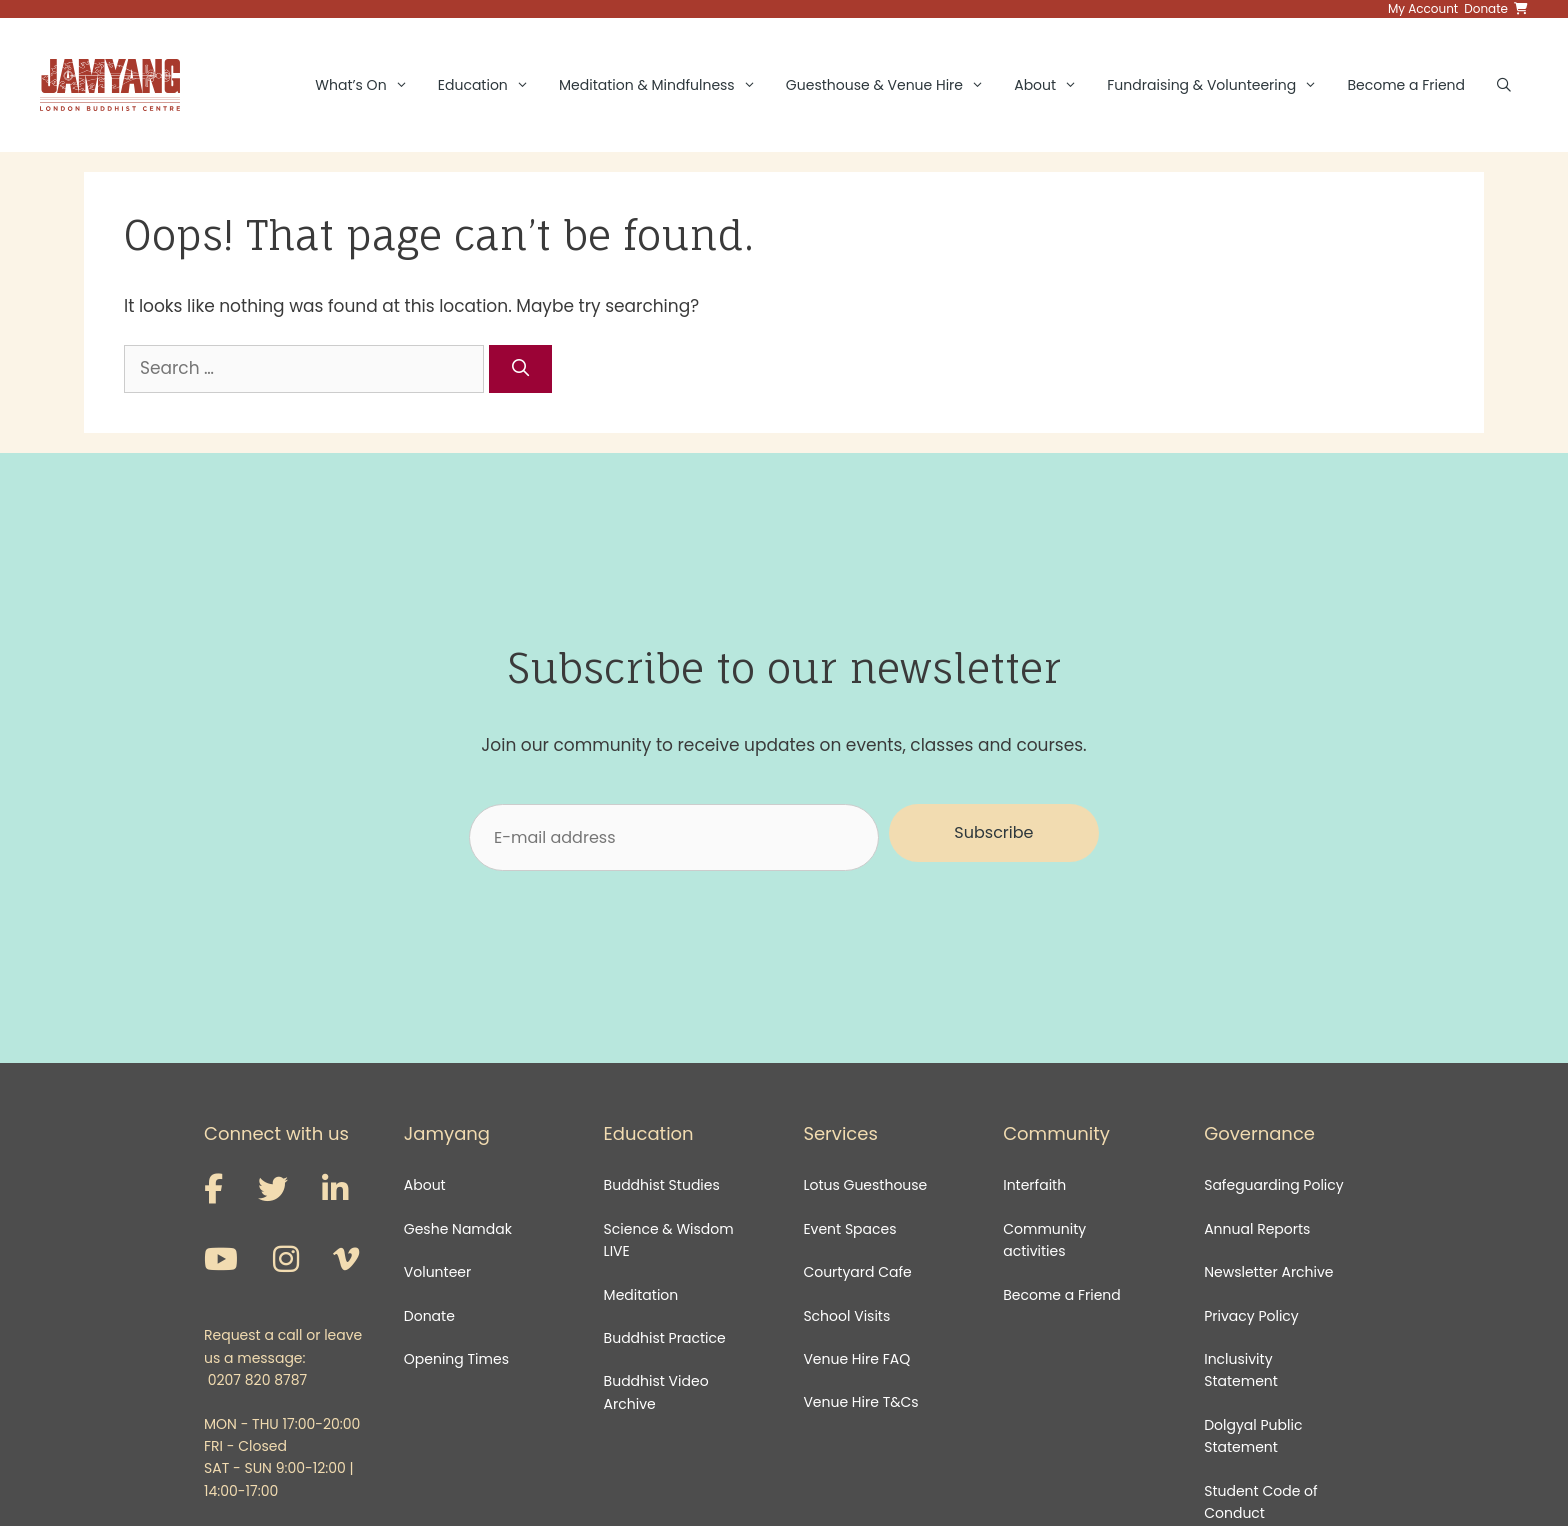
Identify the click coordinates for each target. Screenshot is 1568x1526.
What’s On (368, 85)
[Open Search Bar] (1504, 85)
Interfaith (1034, 1185)
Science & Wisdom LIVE (669, 1240)
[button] (994, 833)
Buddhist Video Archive (656, 1392)
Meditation (641, 1295)
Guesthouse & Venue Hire (892, 85)
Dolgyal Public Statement (1253, 1436)
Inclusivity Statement (1241, 1370)
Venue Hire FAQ (856, 1359)
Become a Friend (1406, 85)
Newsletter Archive (1268, 1272)
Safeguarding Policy (1273, 1185)
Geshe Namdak (458, 1229)
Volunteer (437, 1272)
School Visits (846, 1316)
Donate (429, 1316)
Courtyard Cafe (857, 1272)
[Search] (521, 369)
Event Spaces (849, 1229)
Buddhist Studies (662, 1185)
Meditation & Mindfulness (665, 85)
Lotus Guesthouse (865, 1185)
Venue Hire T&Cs (860, 1402)
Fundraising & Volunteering (1219, 85)
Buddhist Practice (665, 1338)
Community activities (1044, 1240)
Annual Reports (1257, 1229)
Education (491, 85)
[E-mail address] (674, 837)
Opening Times (456, 1359)
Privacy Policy (1253, 1316)
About (1053, 85)
